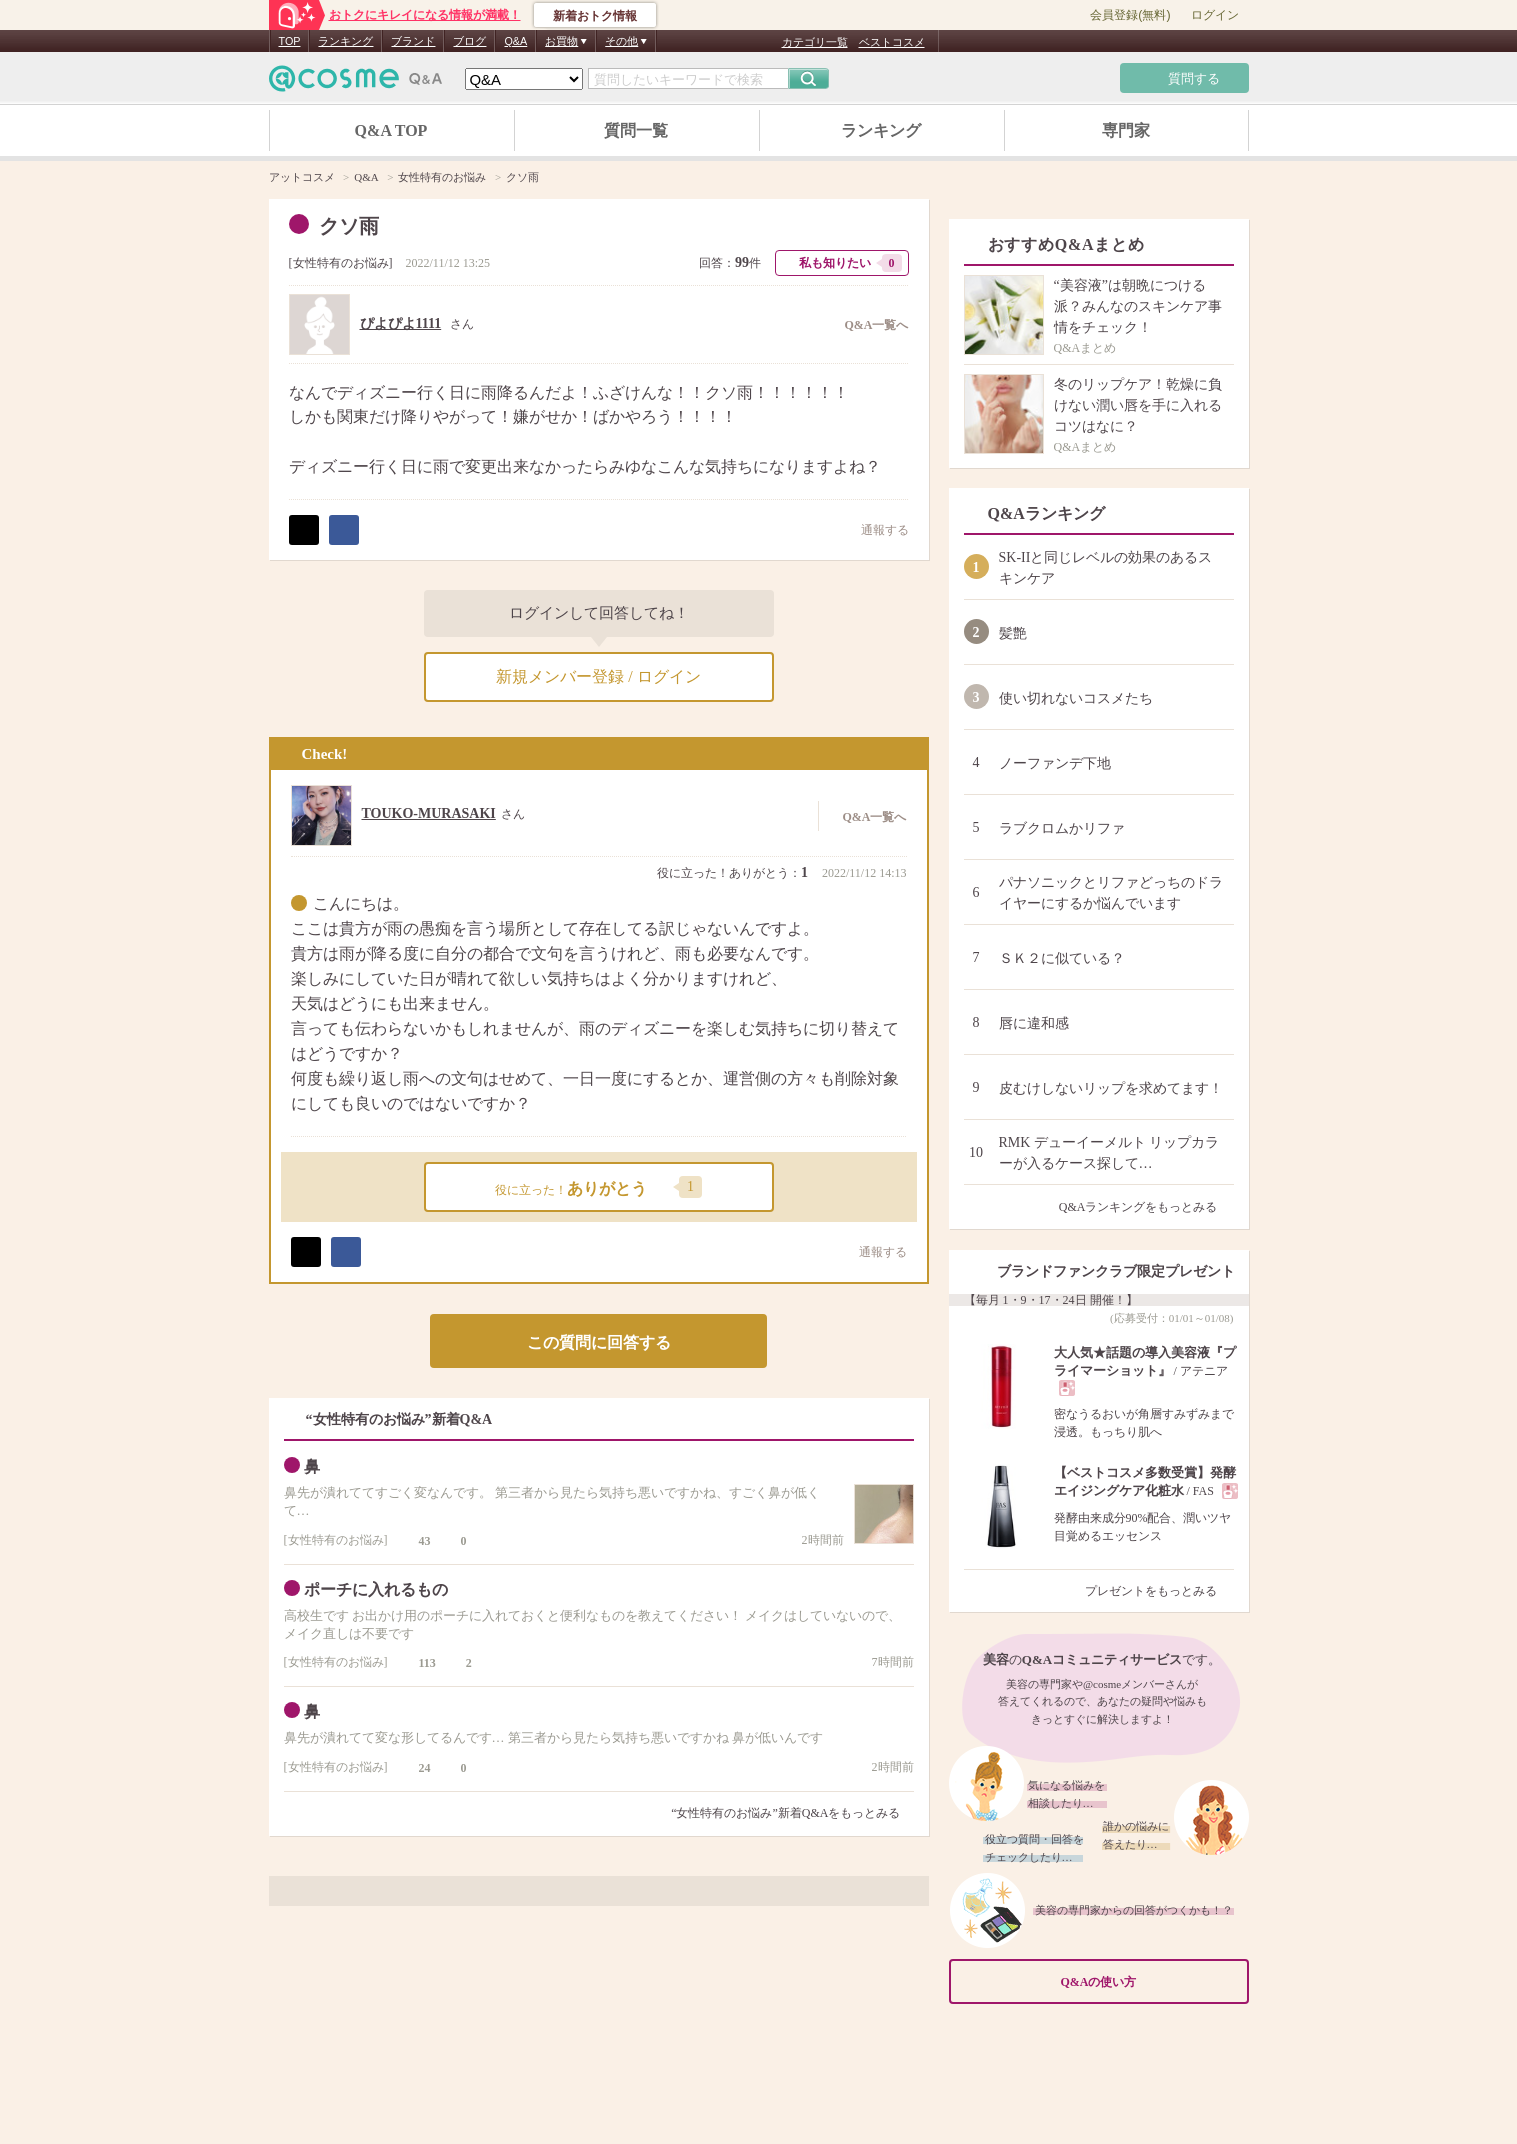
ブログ (469, 41)
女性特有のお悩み (341, 263)
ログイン (1215, 15)
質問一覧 (636, 130)
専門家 (1126, 130)
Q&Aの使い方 (1149, 1982)
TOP (290, 41)
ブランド (413, 41)
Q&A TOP (391, 130)
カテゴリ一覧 (815, 42)
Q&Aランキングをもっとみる (1146, 1207)
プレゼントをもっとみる (1159, 1591)
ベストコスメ (892, 42)
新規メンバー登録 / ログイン (598, 676)
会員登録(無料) (1130, 15)
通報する (875, 529)
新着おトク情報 (595, 16)
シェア (344, 530)
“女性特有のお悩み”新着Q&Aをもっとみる (785, 1813)
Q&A (515, 41)
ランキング (345, 41)
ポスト (304, 530)
